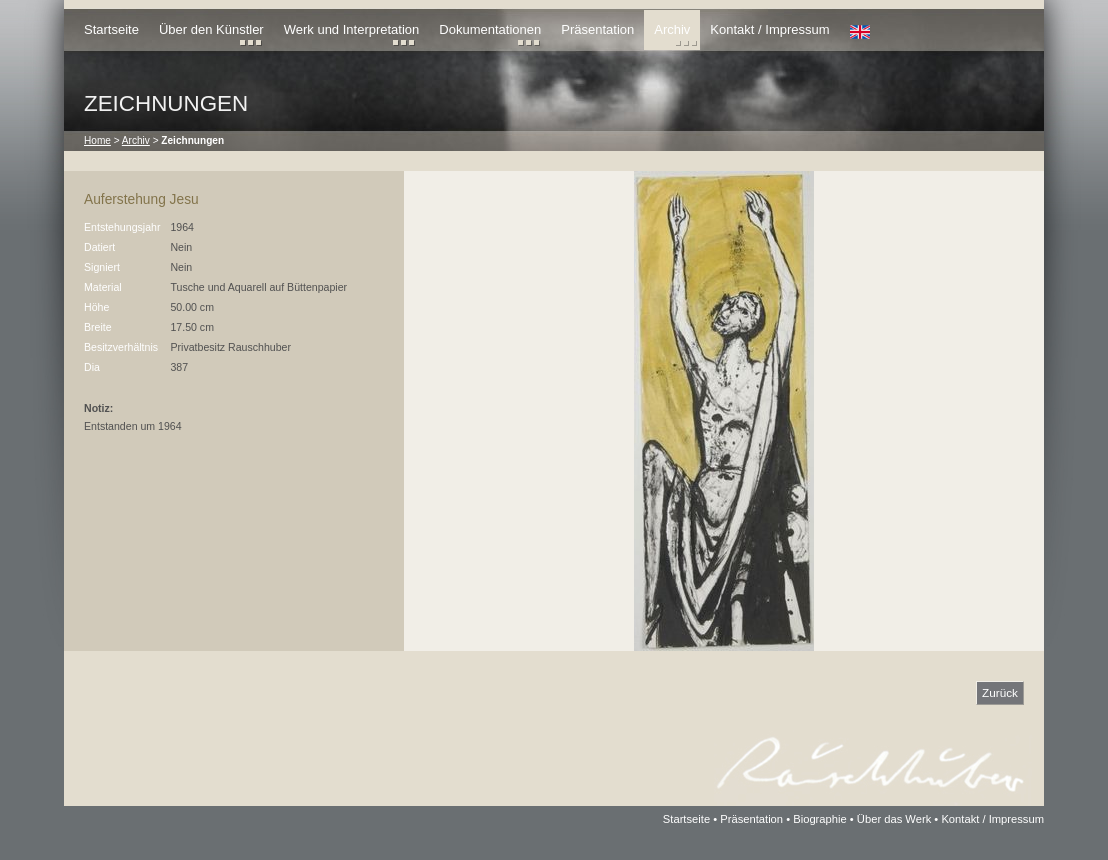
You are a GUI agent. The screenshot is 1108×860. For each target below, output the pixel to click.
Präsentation (597, 29)
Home (97, 140)
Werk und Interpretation (352, 29)
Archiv (672, 29)
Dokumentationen (490, 29)
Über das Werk (894, 819)
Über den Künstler (211, 29)
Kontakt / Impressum (769, 29)
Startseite (111, 29)
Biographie (820, 819)
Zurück (1000, 692)
